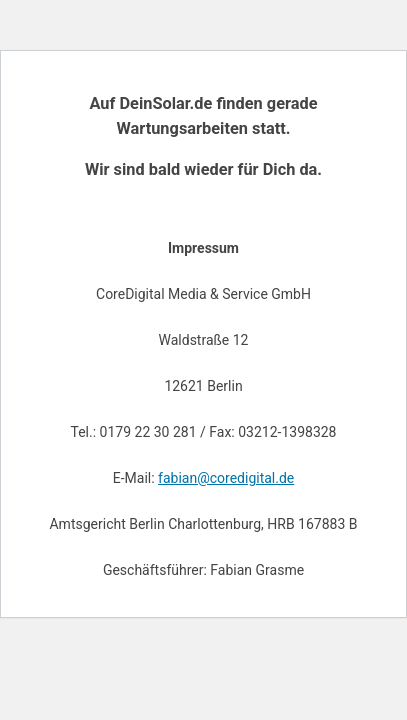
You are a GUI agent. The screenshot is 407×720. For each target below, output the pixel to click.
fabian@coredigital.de (226, 478)
